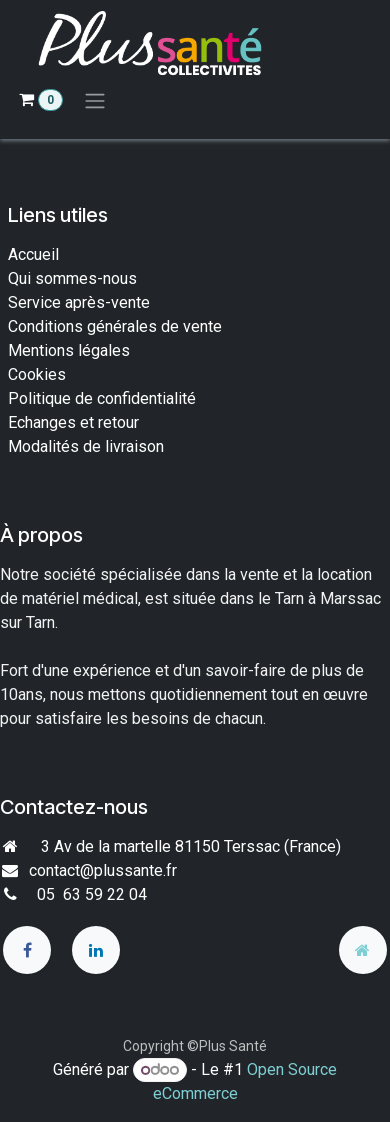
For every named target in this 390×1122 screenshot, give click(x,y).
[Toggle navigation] (95, 100)
